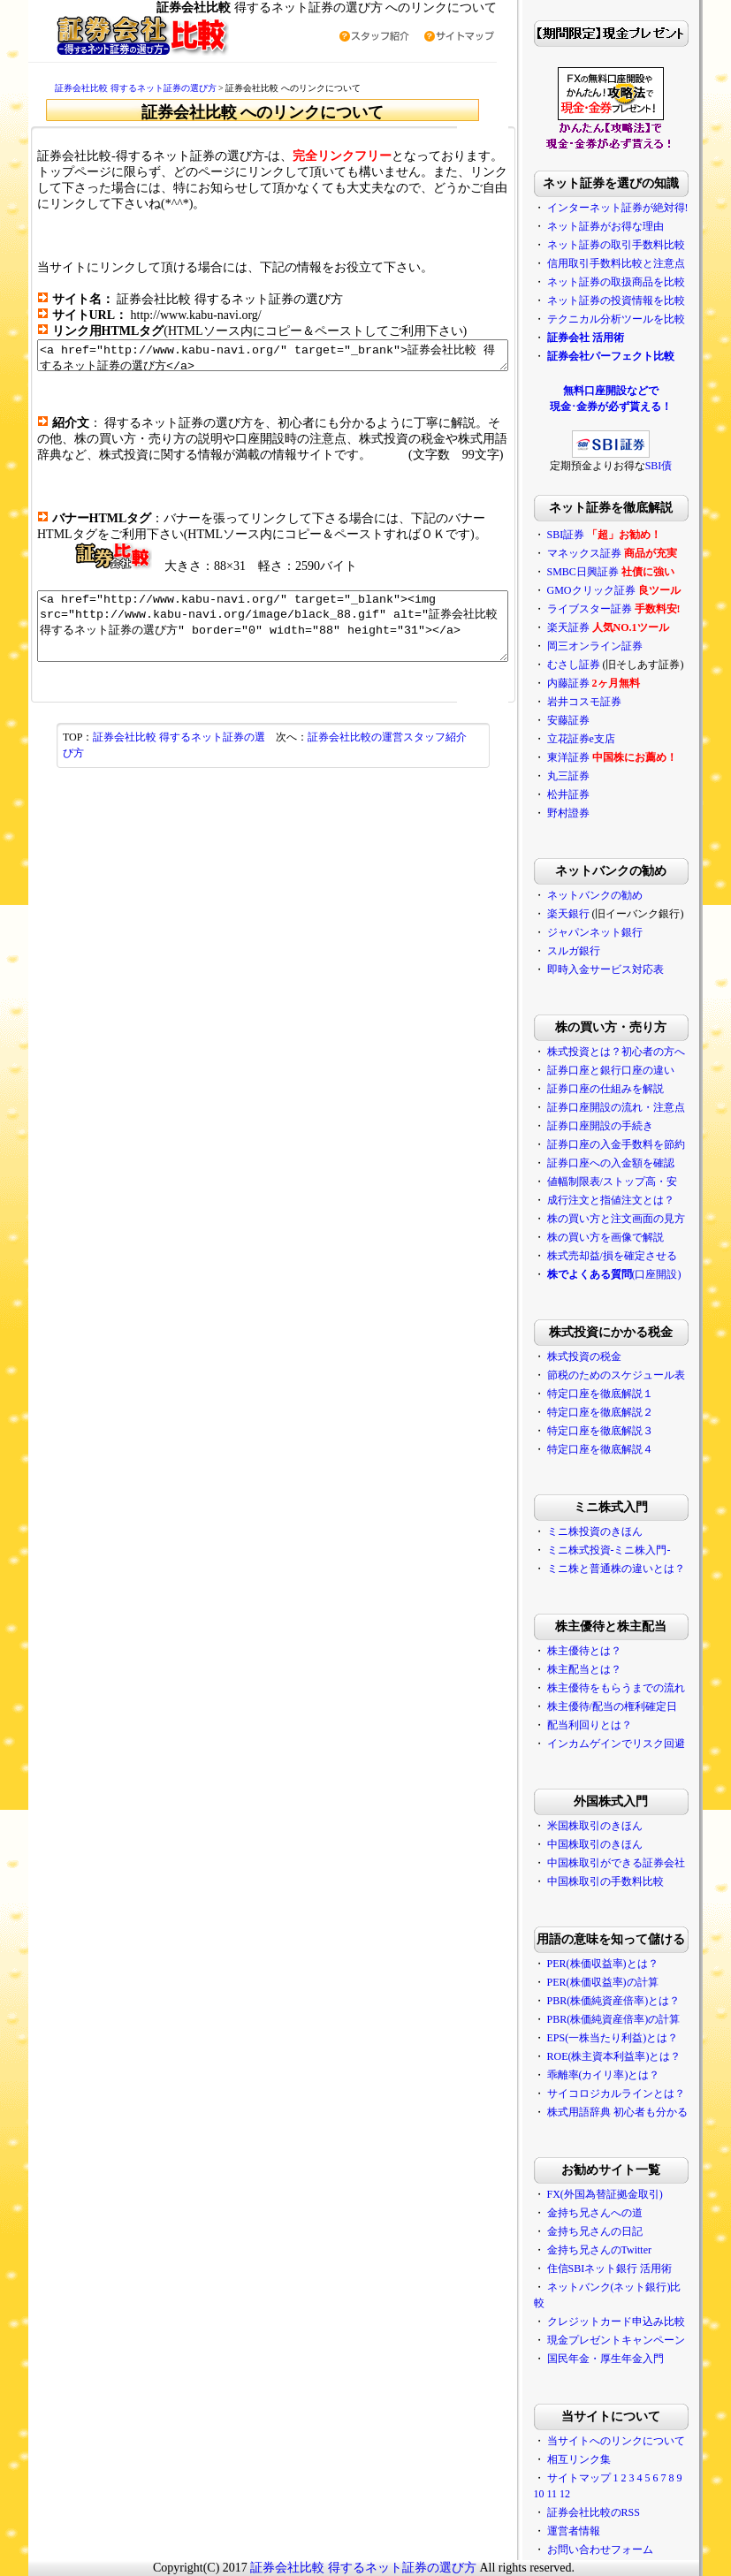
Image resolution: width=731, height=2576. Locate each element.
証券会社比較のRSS (621, 2512)
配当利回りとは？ (617, 1725)
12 (593, 2494)
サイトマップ (607, 2478)
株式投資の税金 (612, 1356)
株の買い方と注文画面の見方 (644, 1218)
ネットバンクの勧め (623, 895)
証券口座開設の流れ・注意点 (644, 1107)
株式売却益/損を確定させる (640, 1256)
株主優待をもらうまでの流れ (644, 1688)
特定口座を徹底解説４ (628, 1449)
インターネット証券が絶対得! (646, 207)
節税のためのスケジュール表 (644, 1375)
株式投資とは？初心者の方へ (644, 1051)
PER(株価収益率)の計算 (631, 1982)
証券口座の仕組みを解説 (633, 1089)
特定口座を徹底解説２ (628, 1412)
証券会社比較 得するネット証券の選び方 (108, 88)
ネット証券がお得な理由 (633, 226)
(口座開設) (642, 1274)
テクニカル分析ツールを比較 (644, 319)
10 (567, 2494)
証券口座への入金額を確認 (639, 1163)
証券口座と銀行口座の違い (639, 1070)
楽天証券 (596, 627)
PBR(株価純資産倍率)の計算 (642, 2019)
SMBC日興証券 (611, 572)
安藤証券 (596, 720)
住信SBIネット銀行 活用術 (638, 2268)
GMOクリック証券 (619, 590)
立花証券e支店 (609, 739)
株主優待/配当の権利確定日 (640, 1706)
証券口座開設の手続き (628, 1126)
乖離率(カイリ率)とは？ (632, 2075)
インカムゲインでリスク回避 (644, 1743)
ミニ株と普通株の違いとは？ (644, 1568)
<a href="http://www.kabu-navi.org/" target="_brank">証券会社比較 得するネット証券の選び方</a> (273, 357)
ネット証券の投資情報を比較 (644, 300)
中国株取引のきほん (623, 1844)
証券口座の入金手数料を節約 (644, 1144)
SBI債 (687, 466)
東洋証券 (596, 757)
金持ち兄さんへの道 (623, 2213)
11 (580, 2494)
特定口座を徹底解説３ (628, 1431)
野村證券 (596, 813)
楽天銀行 (596, 914)
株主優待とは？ (612, 1651)
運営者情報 (601, 2531)
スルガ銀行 (601, 951)
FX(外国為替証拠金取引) (633, 2194)
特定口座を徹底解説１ (628, 1393)
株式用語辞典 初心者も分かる (645, 2112)
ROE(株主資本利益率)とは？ (642, 2056)
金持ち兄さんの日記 (623, 2231)
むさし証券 (601, 664)
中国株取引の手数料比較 (633, 1881)
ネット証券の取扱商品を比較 (644, 282)
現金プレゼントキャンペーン (644, 2340)
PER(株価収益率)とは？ (631, 1963)
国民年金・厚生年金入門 (633, 2358)
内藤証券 (596, 683)
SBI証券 (594, 534)
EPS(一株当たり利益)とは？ (641, 2038)
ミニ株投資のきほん (623, 1531)
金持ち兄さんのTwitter (627, 2250)
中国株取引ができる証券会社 (644, 1863)
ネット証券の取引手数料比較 (644, 245)
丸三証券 (596, 776)
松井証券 (596, 794)
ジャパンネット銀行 (623, 932)
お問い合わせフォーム (628, 2549)
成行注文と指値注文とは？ (639, 1200)
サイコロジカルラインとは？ (644, 2093)
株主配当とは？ (612, 1669)
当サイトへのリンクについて (644, 2441)
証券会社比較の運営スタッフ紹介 (387, 755)
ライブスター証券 (617, 609)
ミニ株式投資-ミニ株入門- (637, 1550)
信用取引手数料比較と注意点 (644, 263)
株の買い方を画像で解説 (633, 1237)
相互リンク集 (607, 2459)
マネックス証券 (612, 553)
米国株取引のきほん (623, 1826)
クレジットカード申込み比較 (644, 2321)
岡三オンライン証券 (623, 646)
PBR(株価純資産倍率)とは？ (642, 2001)
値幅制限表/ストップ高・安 (640, 1181)
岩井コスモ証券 (612, 701)
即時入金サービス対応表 (633, 969)
